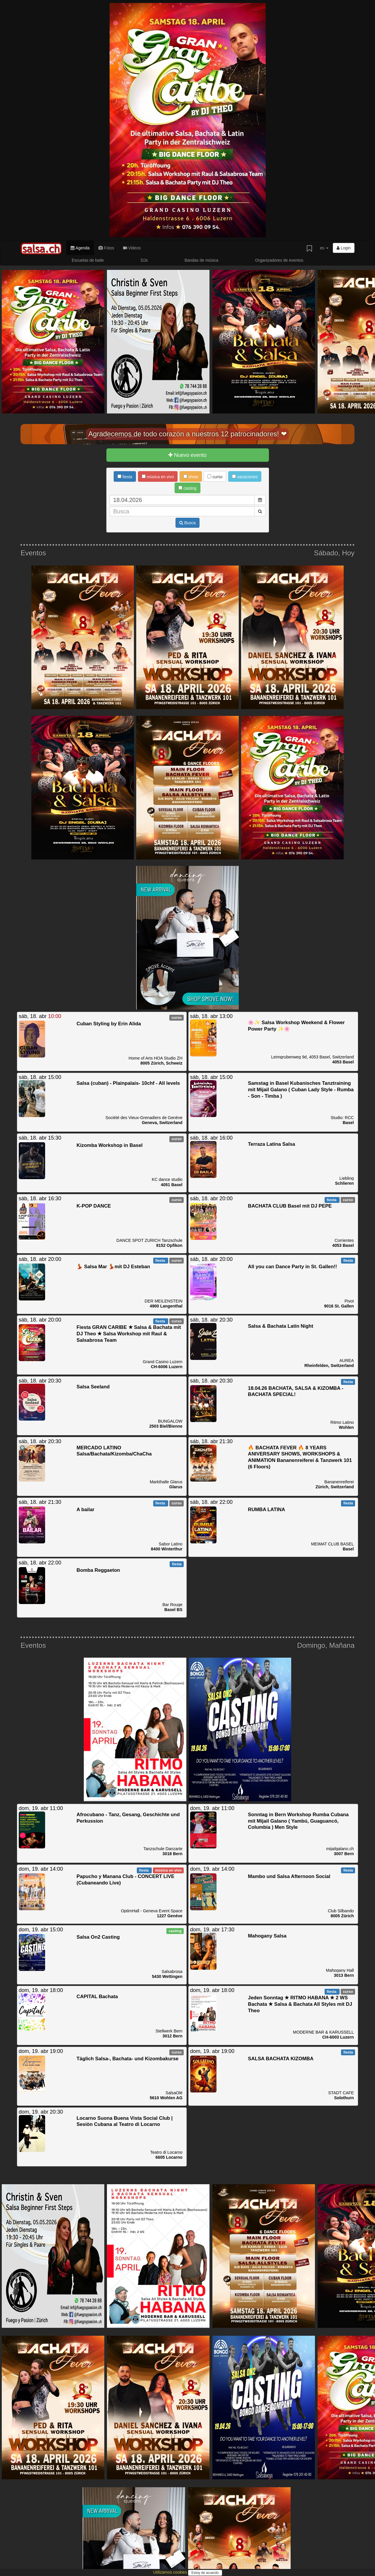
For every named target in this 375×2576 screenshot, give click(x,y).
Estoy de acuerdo (205, 2573)
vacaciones (245, 476)
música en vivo (158, 476)
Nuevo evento (187, 455)
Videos (132, 248)
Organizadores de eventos (279, 260)
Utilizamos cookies (170, 2572)
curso (214, 476)
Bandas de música (201, 260)
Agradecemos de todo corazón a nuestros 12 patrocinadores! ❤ (187, 434)
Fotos (106, 248)
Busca (187, 522)
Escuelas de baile (88, 260)
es (324, 248)
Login (344, 248)
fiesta (124, 476)
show (190, 476)
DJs (144, 260)
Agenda (80, 248)
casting (187, 488)
